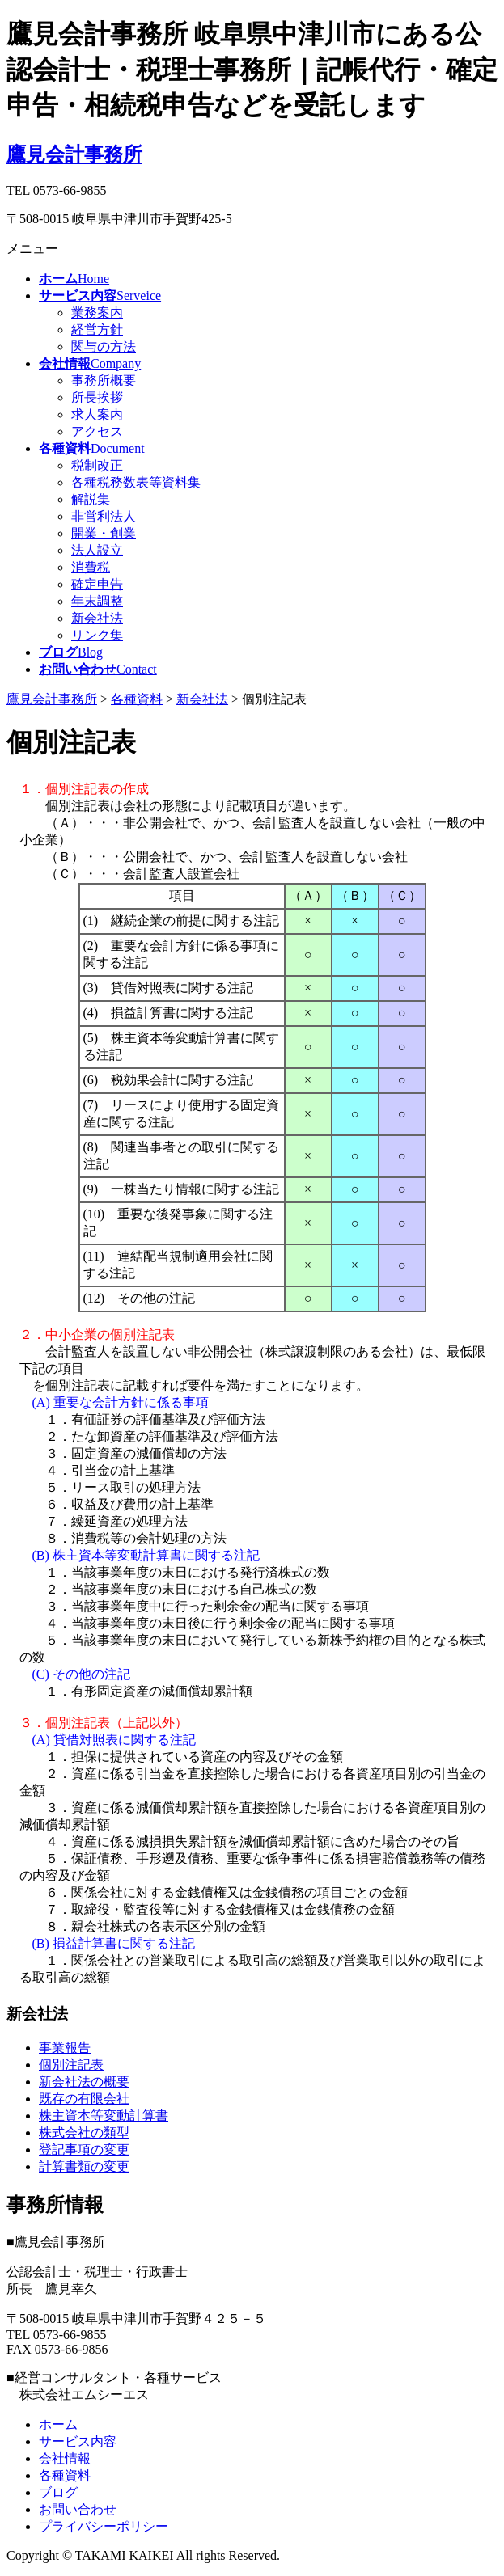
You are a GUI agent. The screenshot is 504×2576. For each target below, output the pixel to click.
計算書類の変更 (84, 2166)
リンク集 (97, 635)
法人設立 (97, 550)
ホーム (58, 2424)
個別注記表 (71, 2064)
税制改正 (97, 465)
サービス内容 (77, 2441)
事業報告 (65, 2047)
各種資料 (65, 2475)
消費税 (90, 567)
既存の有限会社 (84, 2098)
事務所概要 (103, 380)
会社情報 (65, 2458)
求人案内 (97, 414)
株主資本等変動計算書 (103, 2115)
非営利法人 (103, 516)
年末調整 (97, 601)
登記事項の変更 (84, 2149)
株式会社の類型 (84, 2132)
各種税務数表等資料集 (136, 482)
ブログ (58, 2492)
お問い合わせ (77, 2509)
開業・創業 (103, 533)
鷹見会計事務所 (74, 154)
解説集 (90, 499)
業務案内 (97, 312)
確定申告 (97, 584)
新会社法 (97, 618)
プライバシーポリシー (103, 2526)
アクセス (97, 431)
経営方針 (97, 329)
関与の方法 (103, 346)
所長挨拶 (97, 397)
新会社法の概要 (84, 2081)
